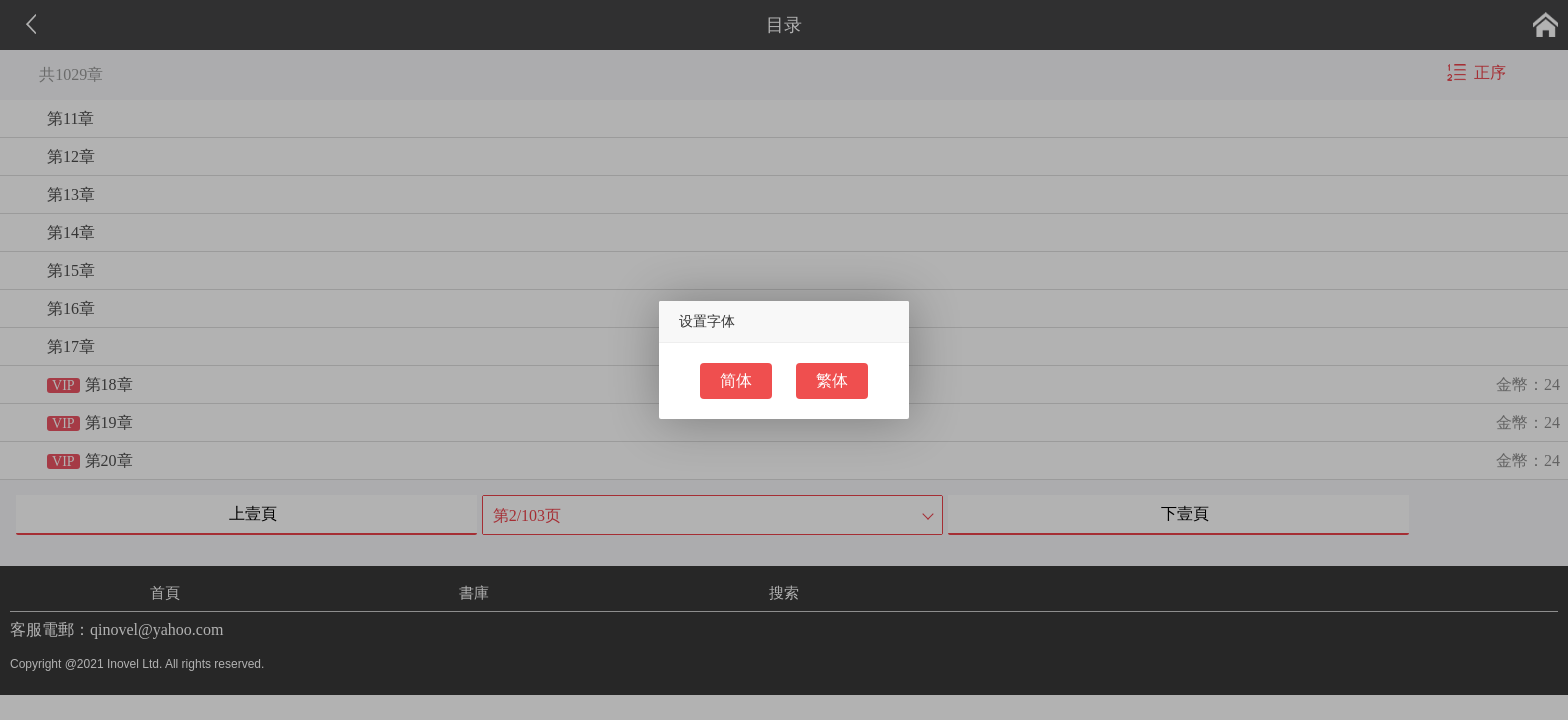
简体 (736, 380)
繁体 (832, 380)
